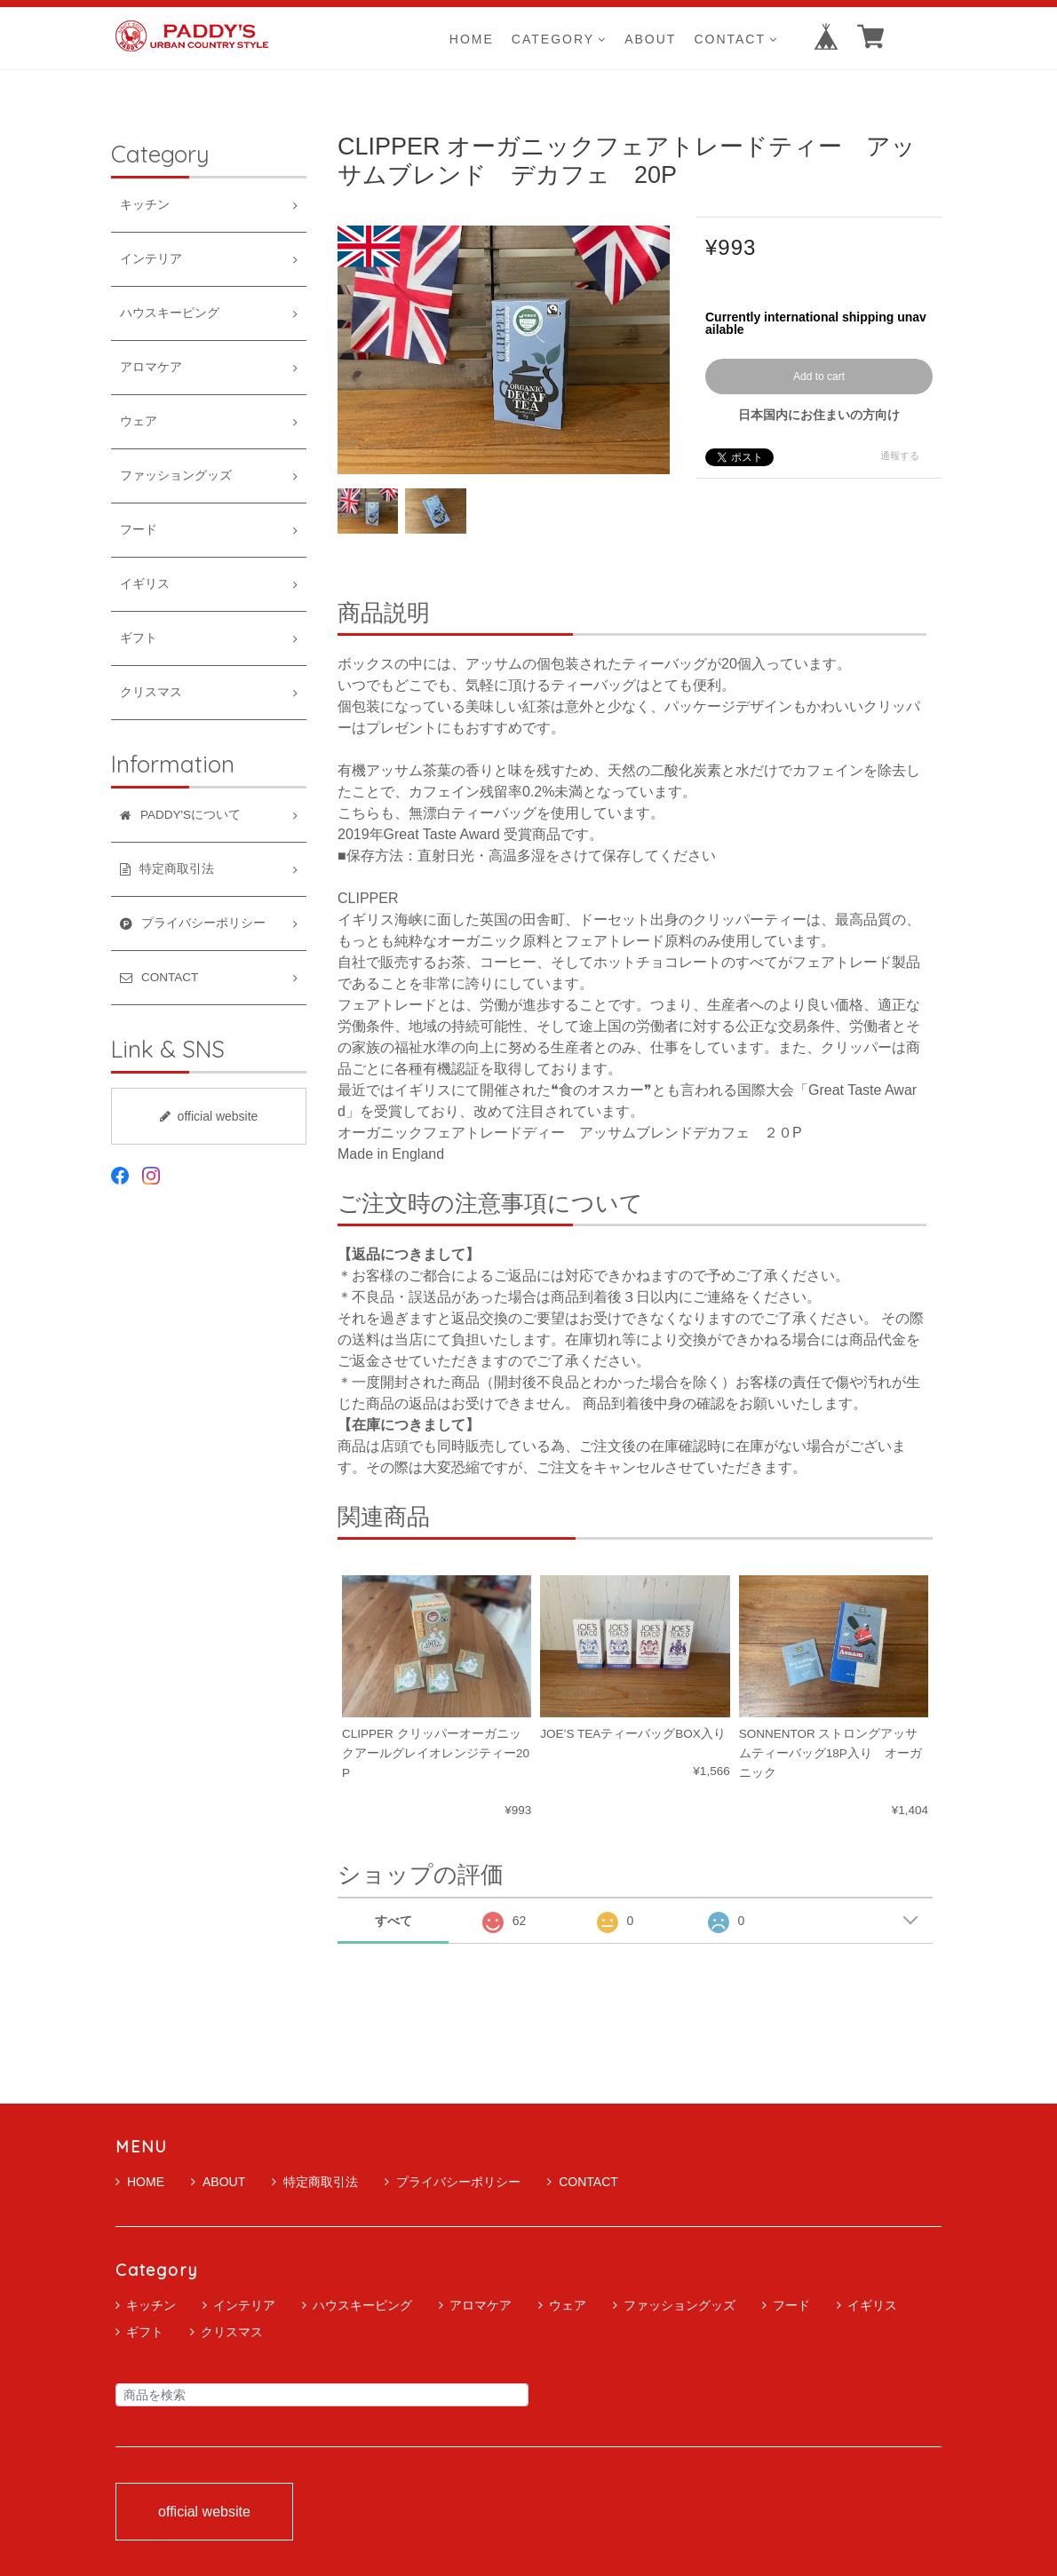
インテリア (151, 259)
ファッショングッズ (176, 475)
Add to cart (819, 376)
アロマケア (151, 367)
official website (209, 1116)
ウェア (138, 421)
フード (138, 529)
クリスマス (151, 692)
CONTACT (736, 38)
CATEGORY (559, 38)
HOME (471, 38)
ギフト (138, 638)
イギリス (145, 583)
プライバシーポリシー (453, 2182)
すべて (393, 1921)
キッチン (145, 204)
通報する (899, 455)
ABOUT (650, 38)
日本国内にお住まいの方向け (819, 415)
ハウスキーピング (169, 313)
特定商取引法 (315, 2182)
